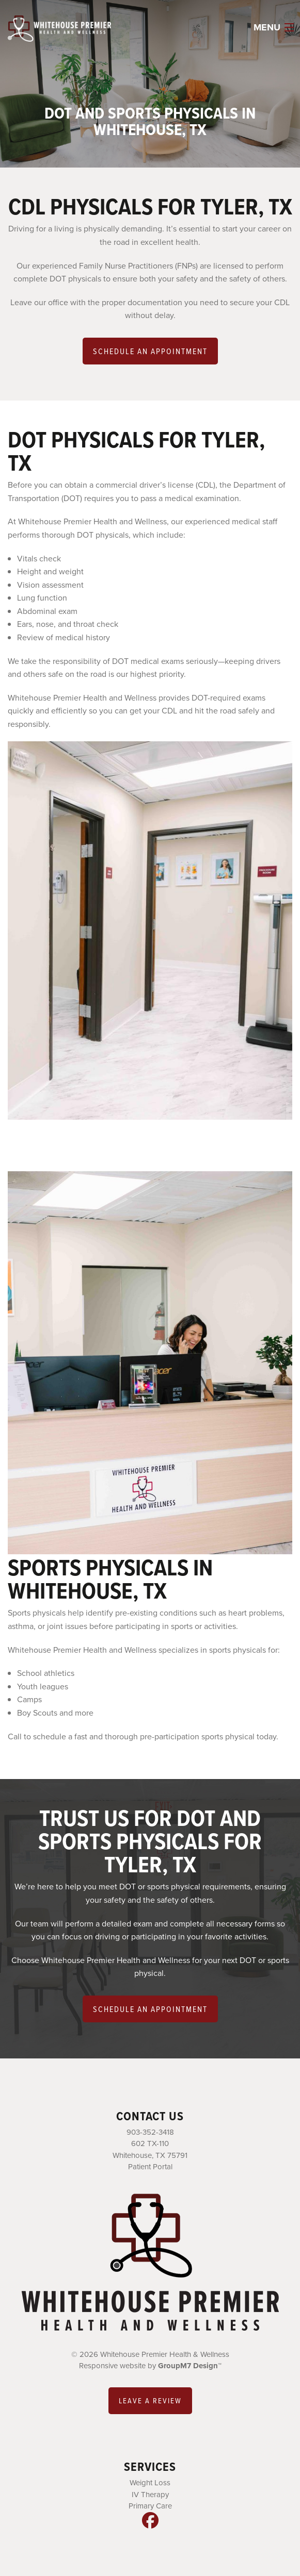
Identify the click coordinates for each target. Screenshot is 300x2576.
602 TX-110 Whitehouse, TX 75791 (150, 2149)
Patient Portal (150, 2166)
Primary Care (150, 2506)
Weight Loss (150, 2482)
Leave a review (150, 2400)
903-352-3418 (150, 2132)
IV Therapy (150, 2494)
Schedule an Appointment (150, 351)
